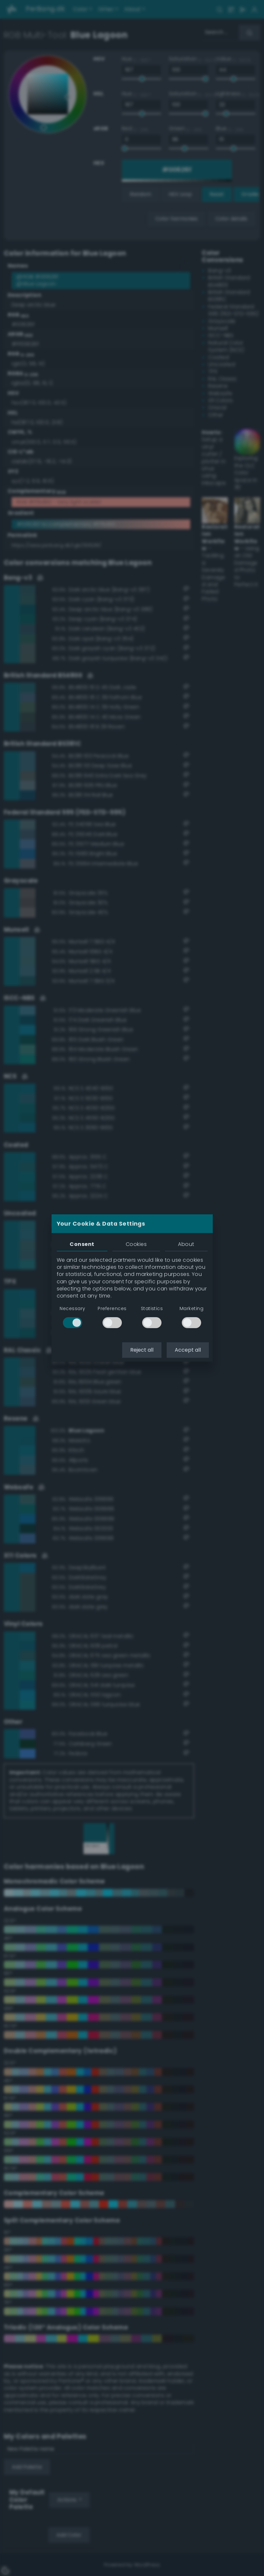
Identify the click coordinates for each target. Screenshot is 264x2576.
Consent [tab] (82, 1244)
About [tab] (186, 1244)
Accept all (188, 1350)
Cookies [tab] (136, 1244)
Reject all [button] (141, 1350)
